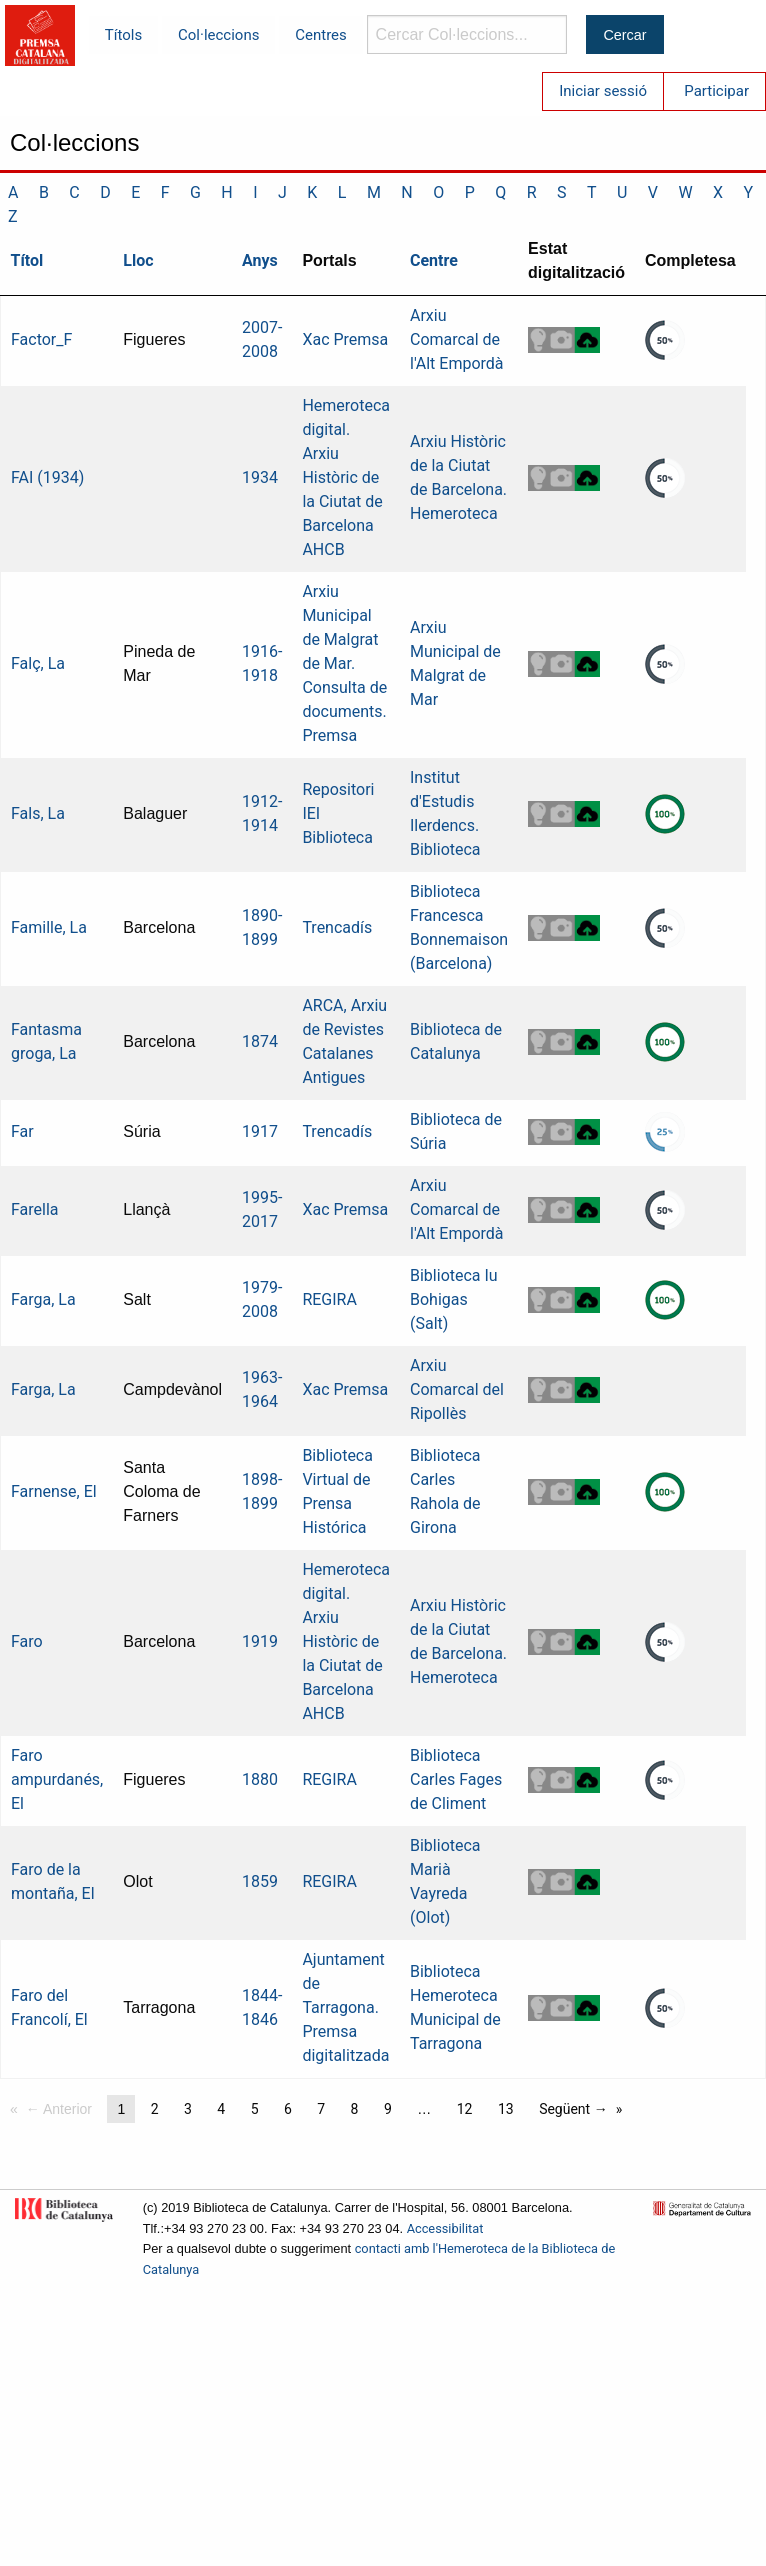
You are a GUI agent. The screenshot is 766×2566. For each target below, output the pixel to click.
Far (22, 1131)
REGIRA (329, 1299)
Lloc (138, 260)
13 (506, 2109)
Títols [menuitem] (123, 35)
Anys (260, 260)
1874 (260, 1041)
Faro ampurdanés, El (57, 1779)
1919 (260, 1641)
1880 (260, 1779)
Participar (716, 91)
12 (465, 2109)
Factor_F (41, 339)
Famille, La (49, 927)
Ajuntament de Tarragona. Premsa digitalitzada (345, 2007)
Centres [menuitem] (321, 35)
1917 (260, 1131)
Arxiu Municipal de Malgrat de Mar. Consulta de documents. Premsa (344, 663)
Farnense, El (54, 1491)
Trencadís (337, 927)
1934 (260, 477)
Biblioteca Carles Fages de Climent (456, 1779)
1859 (260, 1881)
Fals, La (38, 813)
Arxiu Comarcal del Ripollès (457, 1389)
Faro (27, 1641)
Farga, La (43, 1299)
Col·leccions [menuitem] (218, 35)
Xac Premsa (345, 339)
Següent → (573, 2109)
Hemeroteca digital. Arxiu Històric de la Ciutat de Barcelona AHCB (346, 477)
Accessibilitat (445, 2228)
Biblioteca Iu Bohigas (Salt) (454, 1299)
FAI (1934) (47, 477)
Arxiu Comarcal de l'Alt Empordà (457, 339)
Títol (27, 260)
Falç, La (38, 663)
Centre (434, 260)
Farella (35, 1209)
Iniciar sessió (603, 91)
